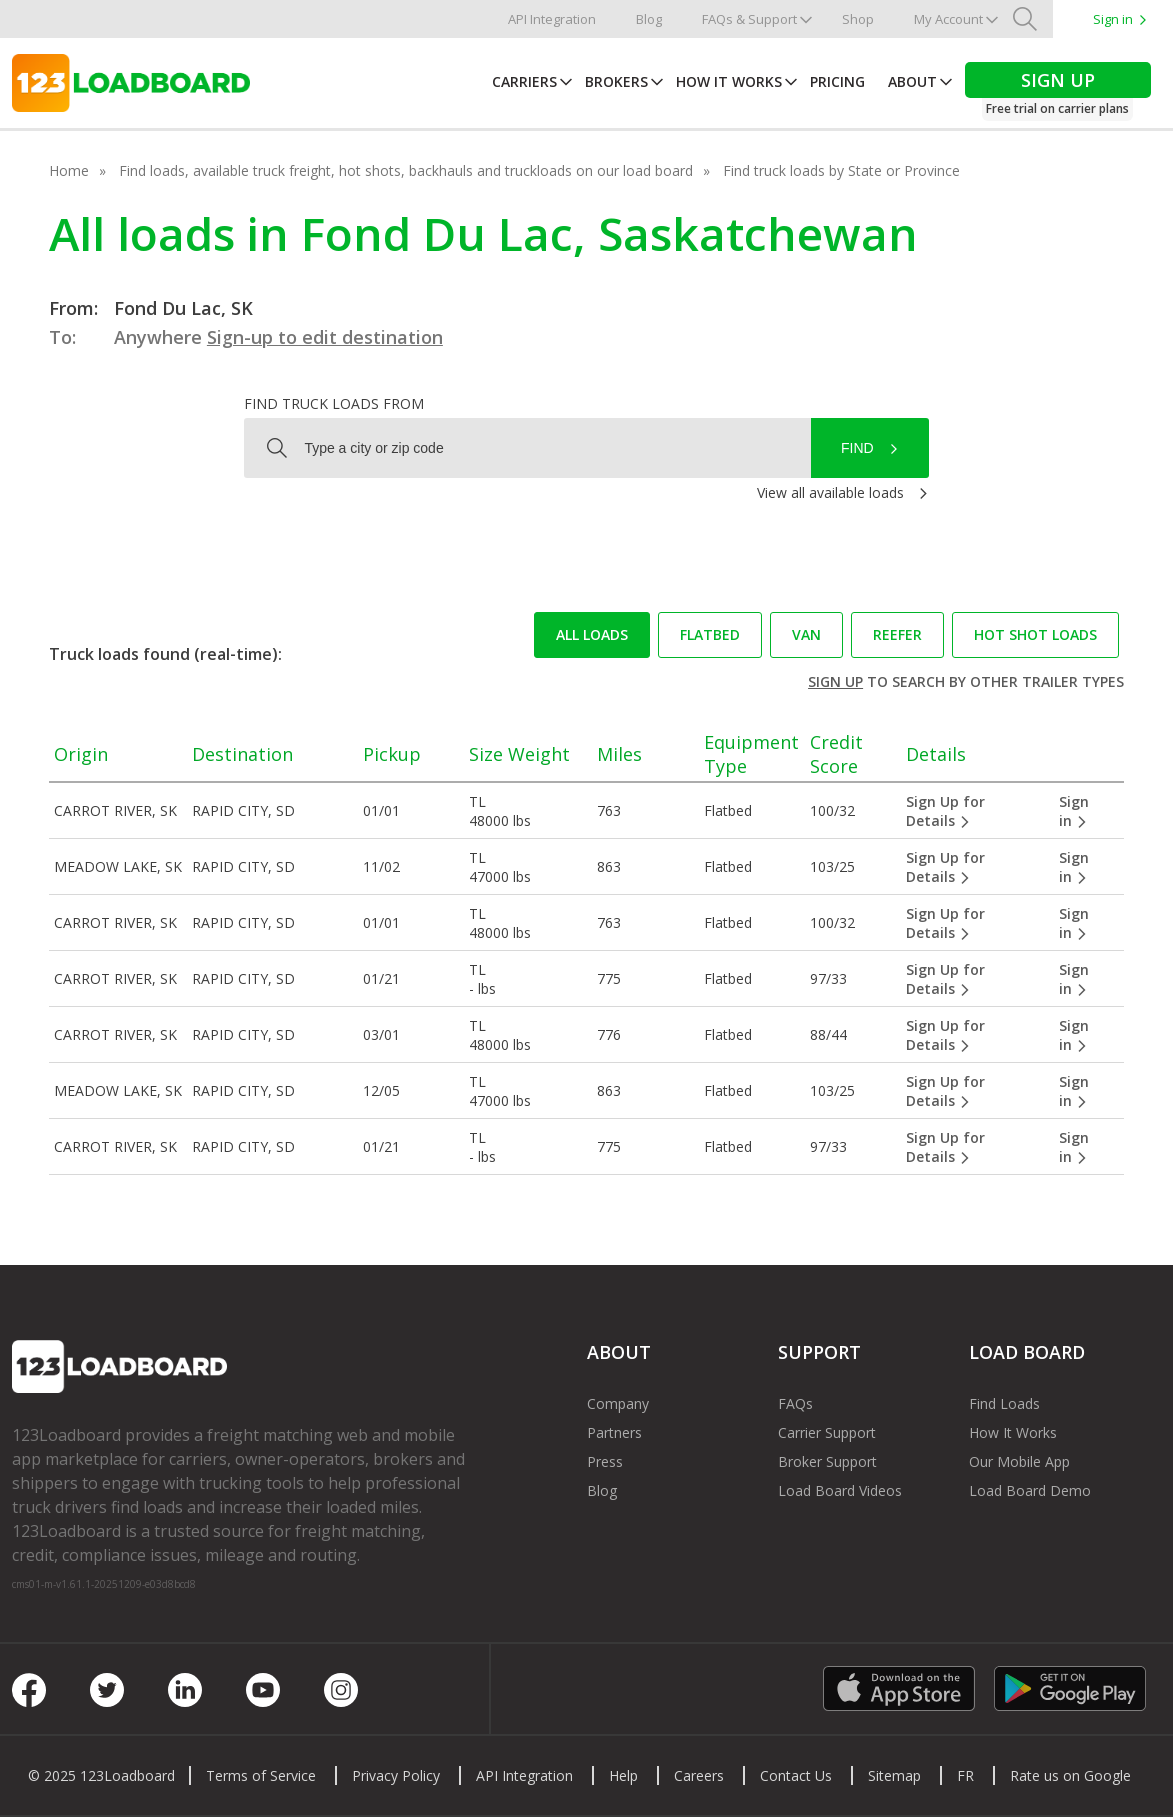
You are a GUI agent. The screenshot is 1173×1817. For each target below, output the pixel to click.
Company (618, 1403)
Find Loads (1004, 1403)
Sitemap (894, 1775)
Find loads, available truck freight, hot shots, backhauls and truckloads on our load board (406, 170)
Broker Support (827, 1461)
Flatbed (710, 634)
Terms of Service (261, 1775)
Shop (858, 19)
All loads (592, 634)
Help (623, 1775)
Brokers (616, 81)
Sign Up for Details (945, 811)
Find (857, 448)
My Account (948, 19)
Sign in (1113, 19)
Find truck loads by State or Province (841, 170)
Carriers (524, 81)
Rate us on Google (1070, 1775)
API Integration (552, 19)
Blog (649, 19)
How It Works (729, 81)
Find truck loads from (334, 403)
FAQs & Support (749, 19)
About (912, 81)
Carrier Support (827, 1432)
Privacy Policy (396, 1775)
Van (806, 634)
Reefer (897, 634)
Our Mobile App (1019, 1461)
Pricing (837, 81)
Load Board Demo (1030, 1490)
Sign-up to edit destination (325, 337)
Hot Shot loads (1035, 634)
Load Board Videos (840, 1490)
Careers (699, 1775)
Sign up (835, 681)
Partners (614, 1432)
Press (605, 1461)
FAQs (795, 1403)
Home (69, 170)
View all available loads (830, 492)
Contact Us (796, 1775)
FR (965, 1775)
